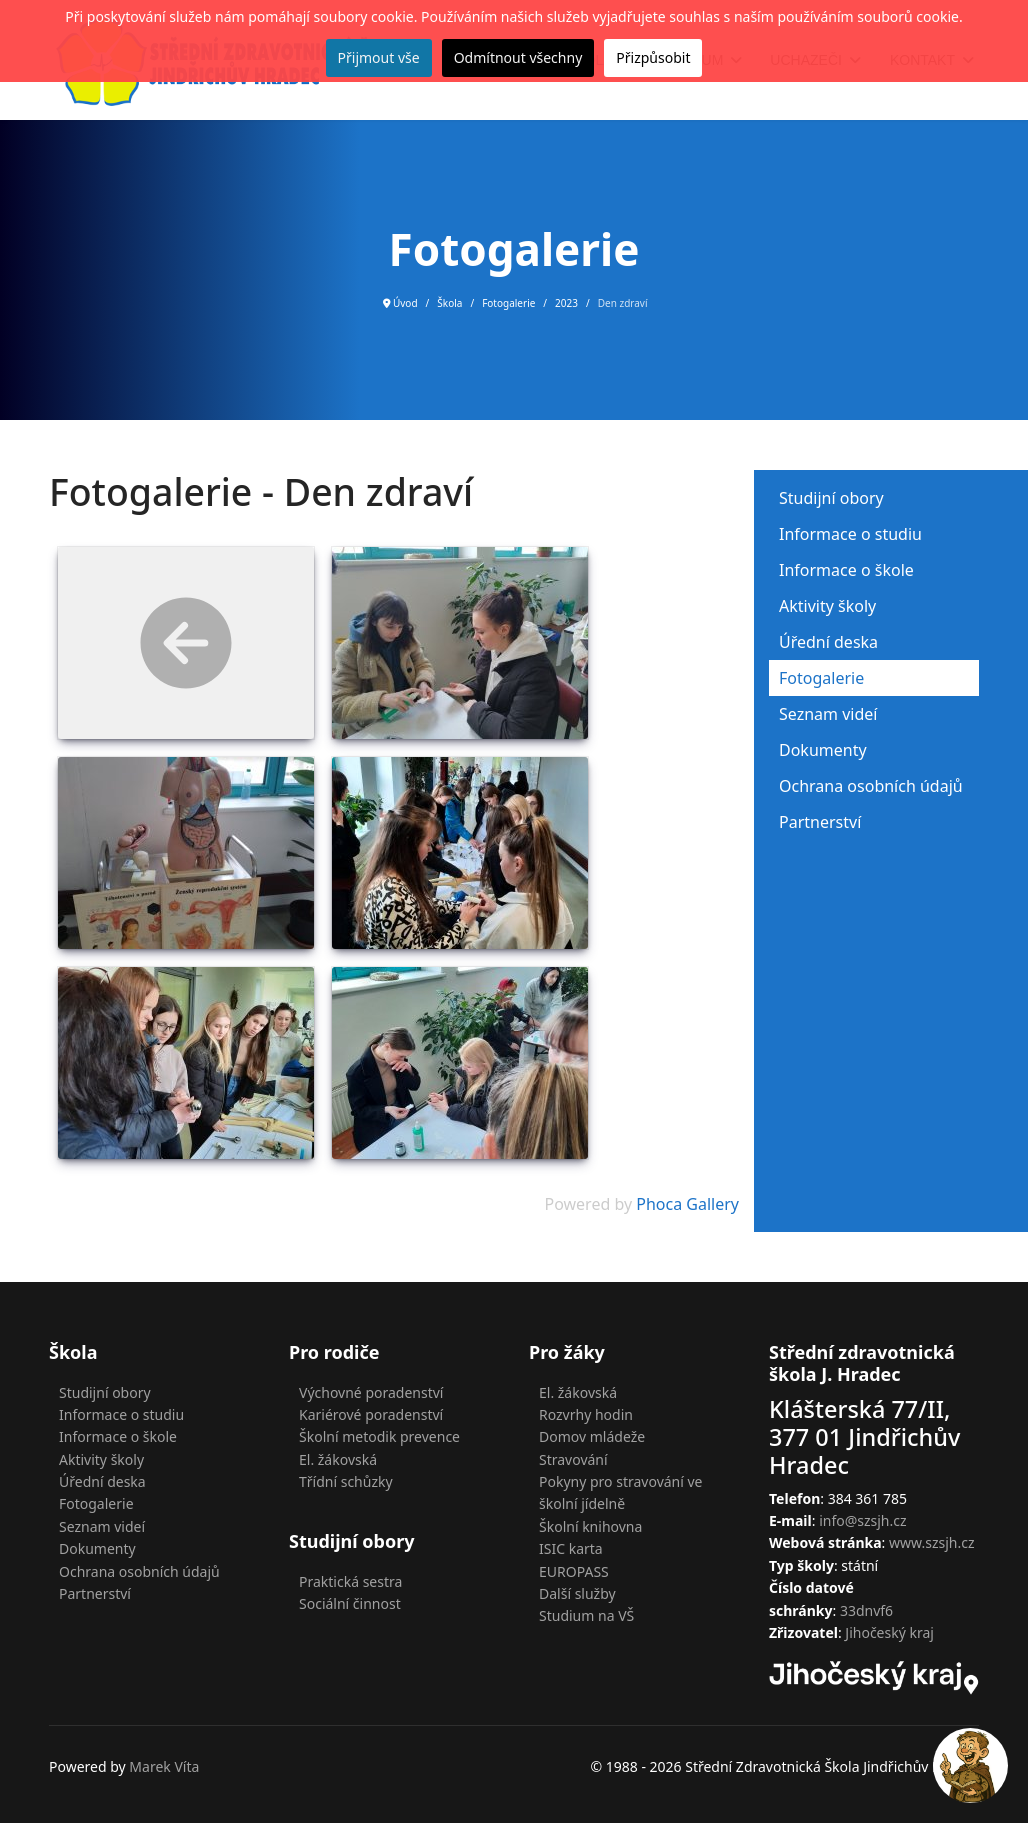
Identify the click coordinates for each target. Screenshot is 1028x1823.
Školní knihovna (590, 1526)
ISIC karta (571, 1548)
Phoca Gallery (687, 1204)
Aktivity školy (827, 606)
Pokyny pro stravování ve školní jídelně (621, 1492)
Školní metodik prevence (379, 1436)
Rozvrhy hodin (586, 1414)
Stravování (573, 1459)
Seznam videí (828, 714)
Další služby (577, 1593)
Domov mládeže (592, 1436)
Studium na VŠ (586, 1615)
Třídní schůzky (346, 1481)
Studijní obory (831, 498)
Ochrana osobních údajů (871, 786)
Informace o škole (846, 570)
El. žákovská (338, 1459)
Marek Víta (164, 1766)
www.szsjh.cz (932, 1542)
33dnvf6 (866, 1610)
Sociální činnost (350, 1603)
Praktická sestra (350, 1581)
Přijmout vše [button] (379, 57)
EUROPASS (574, 1571)
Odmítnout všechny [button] (518, 57)
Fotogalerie (821, 678)
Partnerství (820, 822)
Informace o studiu (850, 534)
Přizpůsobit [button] (653, 57)
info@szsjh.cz (862, 1520)
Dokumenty (823, 750)
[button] (970, 1765)
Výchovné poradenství (371, 1392)
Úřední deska (828, 642)
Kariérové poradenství (371, 1414)
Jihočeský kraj (889, 1632)
